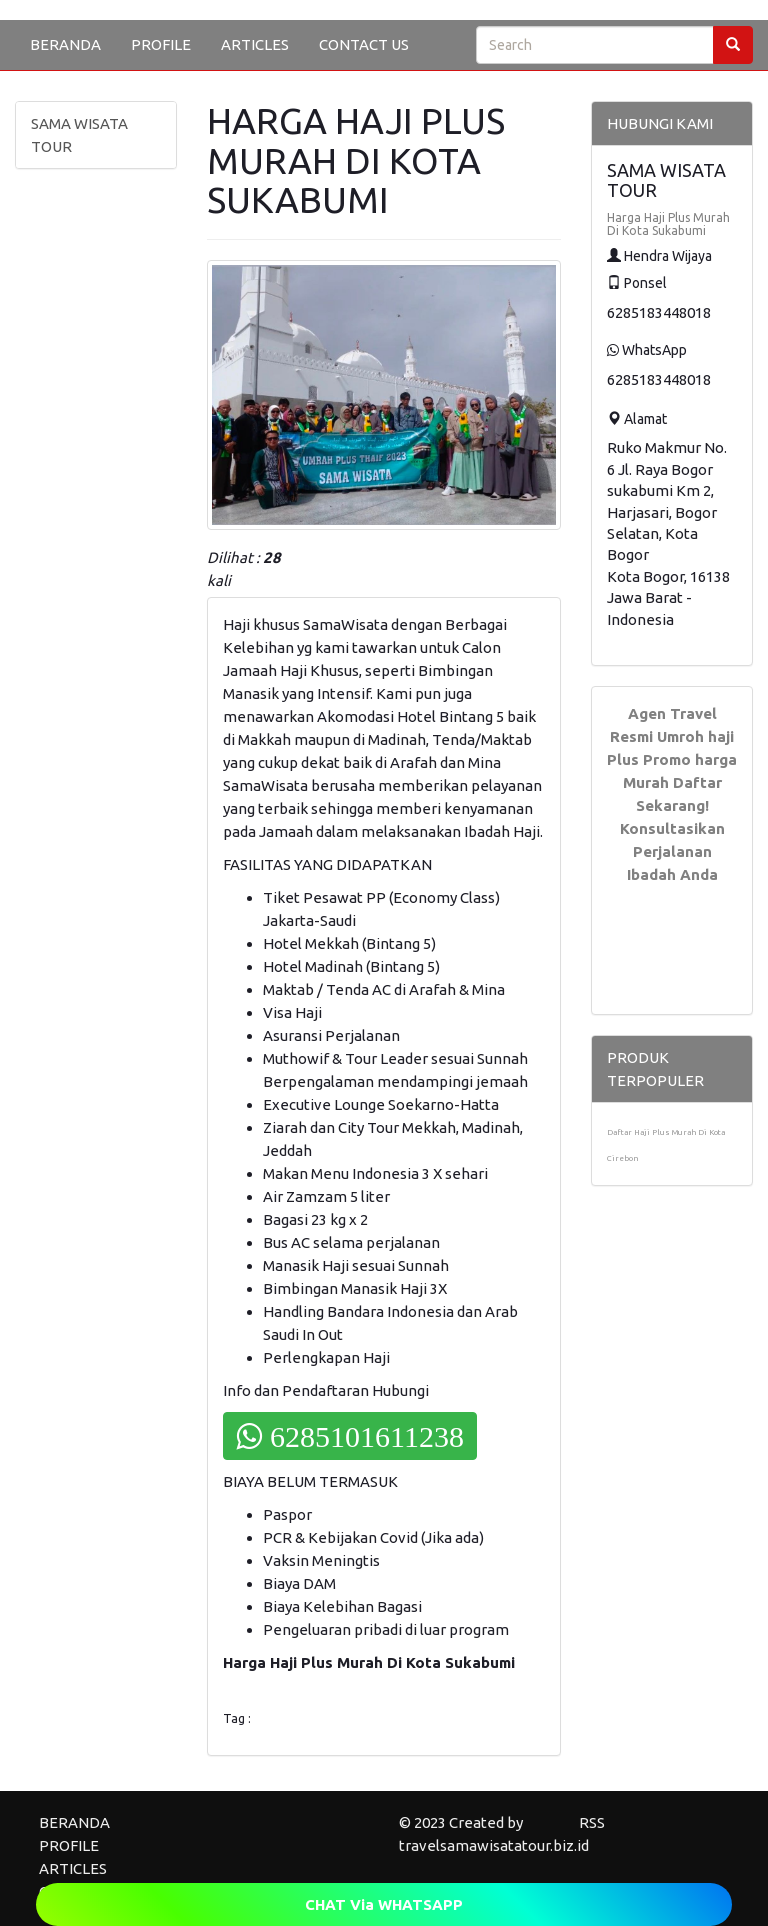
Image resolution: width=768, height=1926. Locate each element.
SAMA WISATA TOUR (79, 135)
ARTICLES (255, 44)
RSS (592, 1822)
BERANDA (65, 44)
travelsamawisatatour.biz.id (494, 1845)
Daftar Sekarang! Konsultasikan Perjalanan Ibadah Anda (672, 828)
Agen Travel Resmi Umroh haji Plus (670, 736)
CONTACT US (364, 44)
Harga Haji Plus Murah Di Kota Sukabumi (668, 224)
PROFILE (161, 44)
